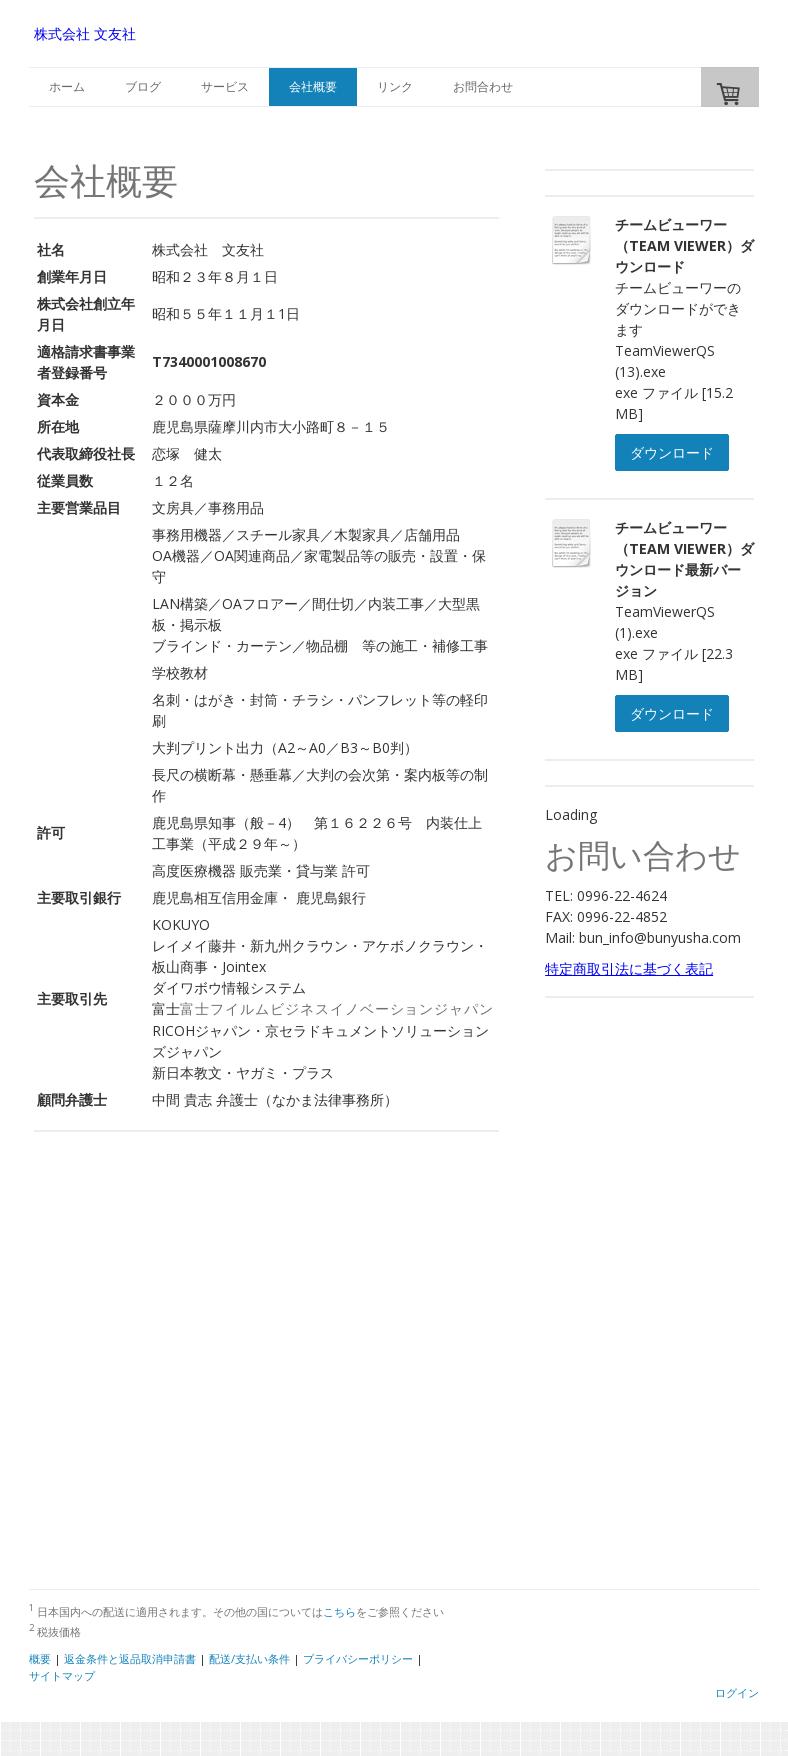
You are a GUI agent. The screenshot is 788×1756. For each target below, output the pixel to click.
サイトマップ (62, 1675)
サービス (225, 86)
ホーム (67, 86)
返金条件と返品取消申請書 (130, 1658)
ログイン (737, 1692)
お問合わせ (483, 86)
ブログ (143, 86)
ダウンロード (672, 452)
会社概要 (313, 86)
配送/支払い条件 (249, 1658)
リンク (395, 86)
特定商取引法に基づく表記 (629, 968)
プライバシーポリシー (358, 1658)
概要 (40, 1658)
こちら (339, 1611)
